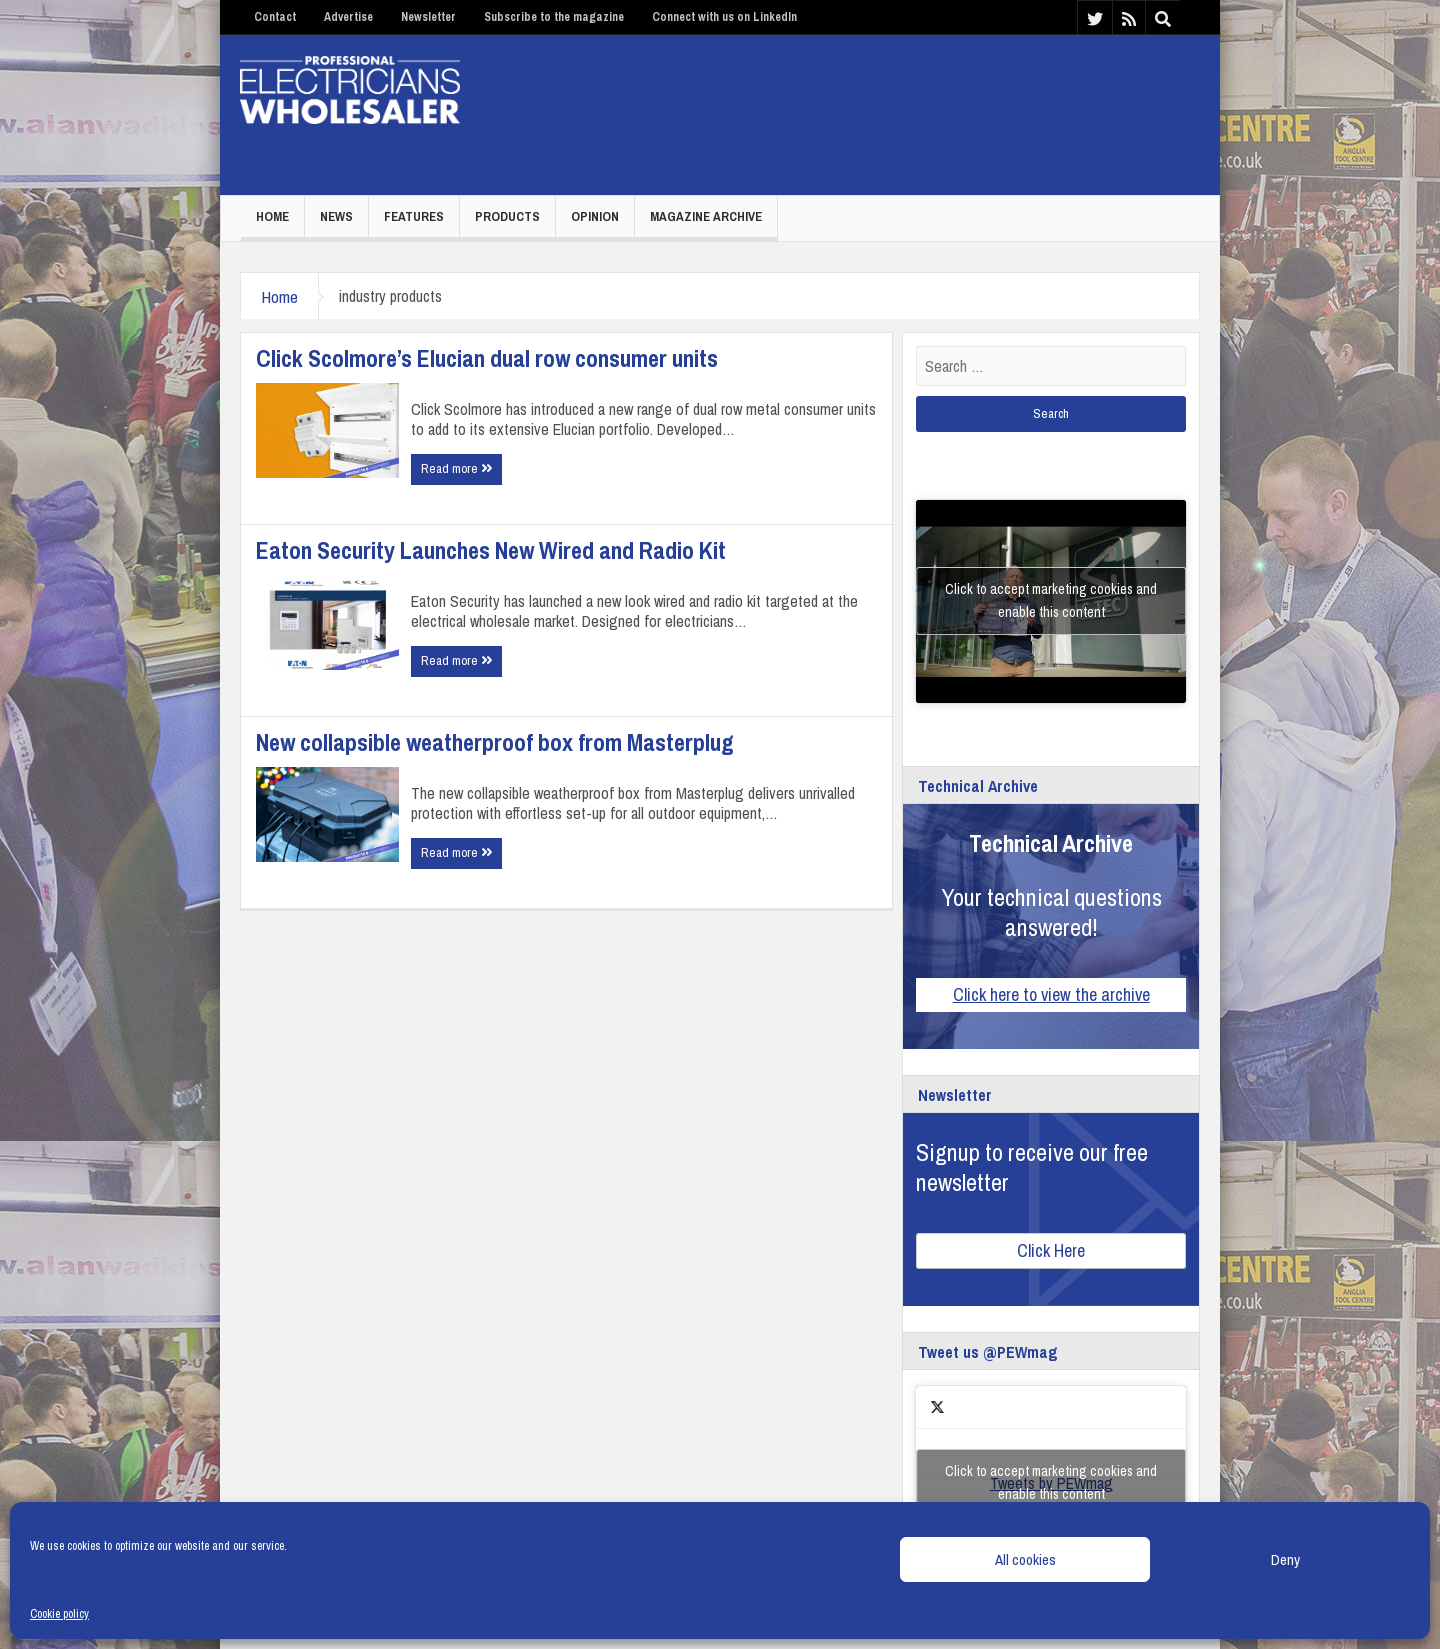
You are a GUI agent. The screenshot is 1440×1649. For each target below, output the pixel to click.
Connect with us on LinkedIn (724, 17)
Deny (1285, 1559)
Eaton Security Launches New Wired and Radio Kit (491, 550)
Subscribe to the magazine (554, 17)
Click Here (1051, 1250)
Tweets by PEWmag (1051, 1483)
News (336, 216)
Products (507, 216)
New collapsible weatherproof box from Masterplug (495, 742)
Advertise (348, 17)
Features (414, 216)
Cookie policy (59, 1614)
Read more (456, 468)
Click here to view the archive (1051, 994)
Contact (275, 17)
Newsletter (428, 17)
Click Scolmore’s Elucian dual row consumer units (487, 358)
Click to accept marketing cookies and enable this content (1051, 600)
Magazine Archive (706, 216)
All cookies (1025, 1559)
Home (272, 216)
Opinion (595, 216)
